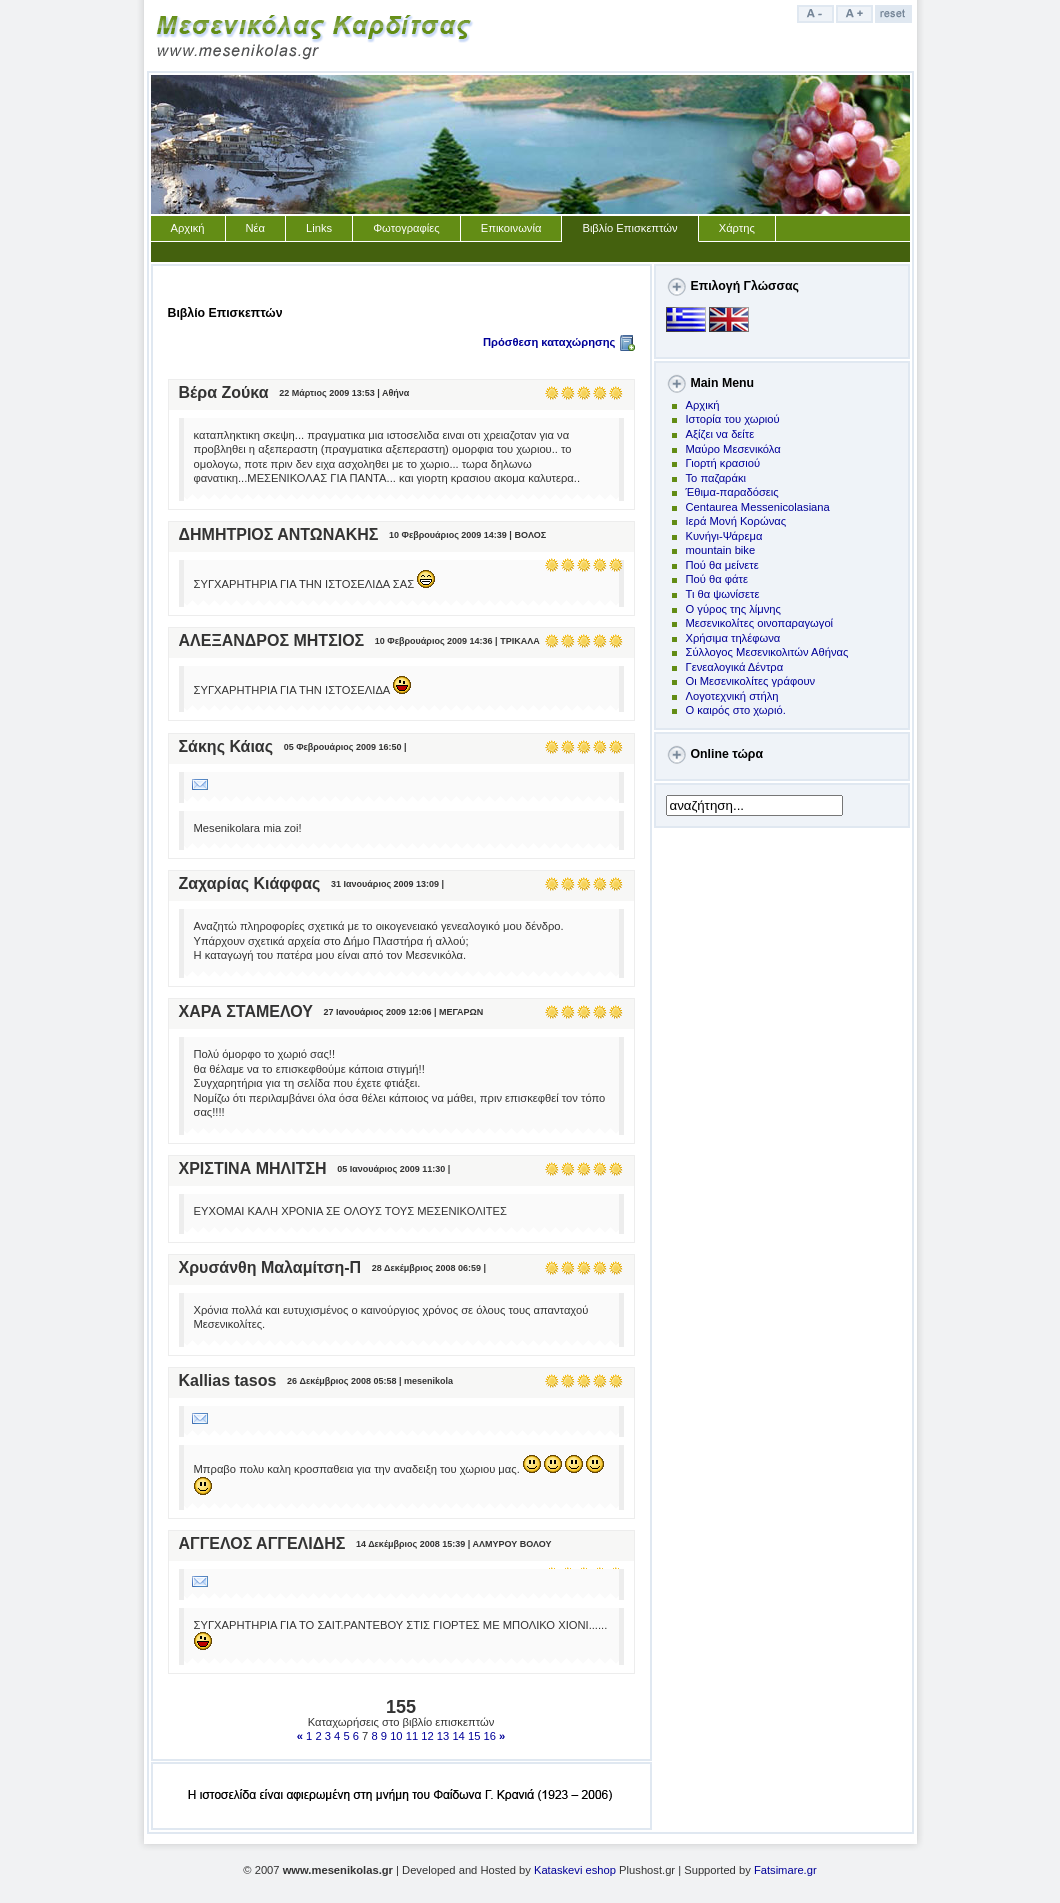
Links (319, 228)
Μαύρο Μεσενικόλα (733, 449)
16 (490, 1736)
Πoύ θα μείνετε (722, 565)
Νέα (256, 228)
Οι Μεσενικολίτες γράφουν (751, 681)
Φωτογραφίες (406, 228)
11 (412, 1736)
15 (474, 1736)
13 (443, 1736)
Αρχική (188, 228)
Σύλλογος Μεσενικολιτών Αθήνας (767, 652)
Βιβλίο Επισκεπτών (629, 228)
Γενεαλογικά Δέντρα (735, 667)
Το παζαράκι (716, 478)
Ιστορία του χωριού (733, 419)
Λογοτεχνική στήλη (732, 696)
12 (427, 1736)
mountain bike (721, 550)
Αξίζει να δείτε (720, 434)
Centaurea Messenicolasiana (758, 507)
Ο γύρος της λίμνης (733, 609)
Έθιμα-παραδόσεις (732, 492)
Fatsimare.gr (785, 1870)
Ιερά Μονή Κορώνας (736, 521)
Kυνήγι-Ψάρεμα (724, 536)
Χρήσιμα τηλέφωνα (733, 638)
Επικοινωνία (511, 228)
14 (458, 1736)
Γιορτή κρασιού (723, 463)
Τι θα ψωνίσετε (723, 594)
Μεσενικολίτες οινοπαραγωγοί (760, 623)
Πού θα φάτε (717, 579)
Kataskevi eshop (575, 1870)
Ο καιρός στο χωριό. (736, 710)
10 (396, 1736)
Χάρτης (737, 228)
